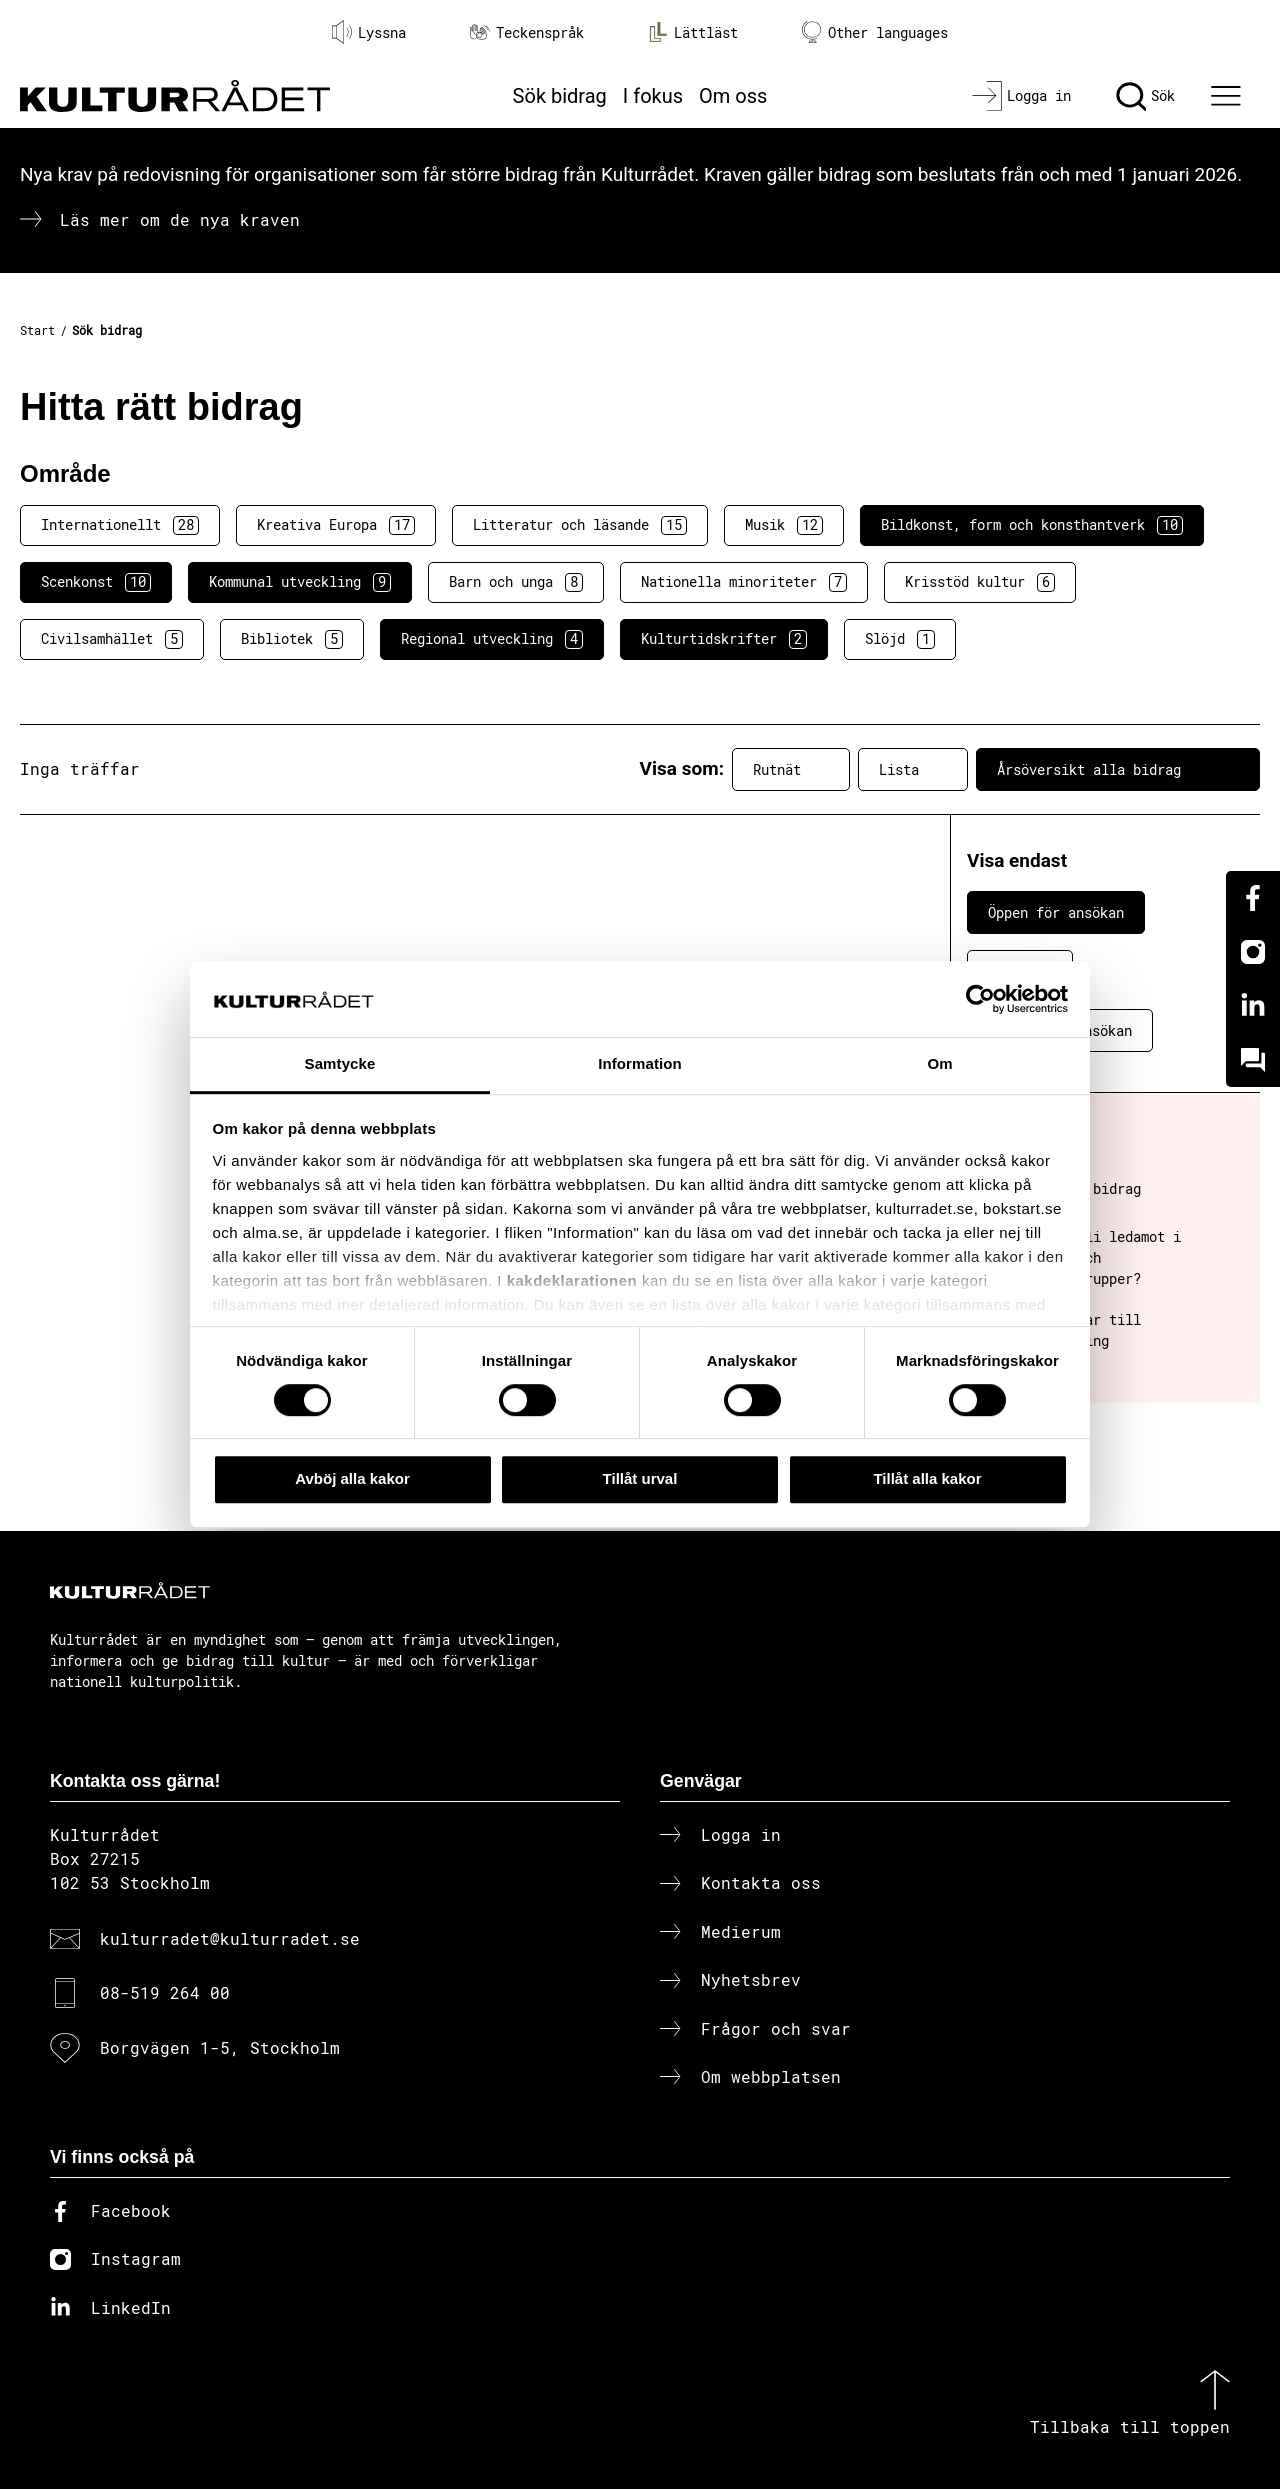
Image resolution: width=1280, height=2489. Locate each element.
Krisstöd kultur (980, 582)
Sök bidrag (560, 96)
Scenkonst (96, 582)
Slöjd (900, 639)
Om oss (733, 96)
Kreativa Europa (336, 525)
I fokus (653, 96)
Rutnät (791, 769)
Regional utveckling (492, 639)
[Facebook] (1253, 898)
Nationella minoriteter (744, 582)
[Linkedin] (1253, 1006)
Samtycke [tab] (340, 1064)
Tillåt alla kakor (927, 1478)
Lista (913, 769)
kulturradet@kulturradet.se (230, 1938)
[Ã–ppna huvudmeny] (1229, 96)
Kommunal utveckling (300, 582)
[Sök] (1145, 96)
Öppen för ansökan (1056, 912)
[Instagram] (1253, 952)
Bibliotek (292, 639)
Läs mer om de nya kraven (180, 219)
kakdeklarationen (572, 1280)
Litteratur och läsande (580, 525)
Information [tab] (640, 1064)
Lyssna (369, 32)
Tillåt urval (640, 1478)
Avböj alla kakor (352, 1478)
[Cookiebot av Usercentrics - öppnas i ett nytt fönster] (980, 999)
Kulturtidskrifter (724, 639)
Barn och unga (516, 582)
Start (37, 330)
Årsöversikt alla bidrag (1118, 769)
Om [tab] (939, 1064)
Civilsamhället (112, 639)
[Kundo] (1253, 1060)
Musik (784, 525)
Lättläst (693, 32)
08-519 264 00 (165, 1992)
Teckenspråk (527, 32)
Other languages (875, 32)
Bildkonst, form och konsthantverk (1032, 525)
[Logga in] (1021, 96)
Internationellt (120, 525)
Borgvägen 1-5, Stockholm (220, 2047)
